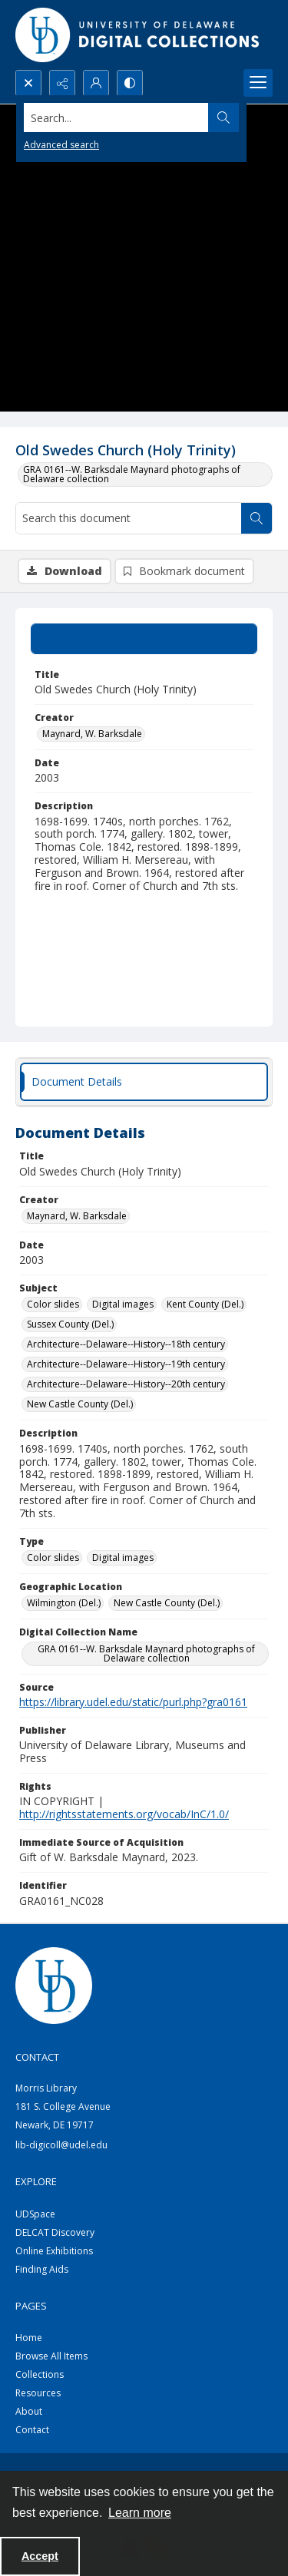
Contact (32, 2429)
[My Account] (96, 83)
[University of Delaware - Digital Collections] (138, 35)
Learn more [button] (139, 2512)
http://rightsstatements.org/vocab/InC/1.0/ (124, 1814)
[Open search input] (28, 83)
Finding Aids (41, 2269)
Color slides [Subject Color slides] (53, 1304)
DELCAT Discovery (54, 2232)
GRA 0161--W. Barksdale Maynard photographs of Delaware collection (131, 474)
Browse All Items (51, 2356)
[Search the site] (116, 117)
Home (28, 2337)
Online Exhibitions (54, 2250)
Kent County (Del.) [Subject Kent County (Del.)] (205, 1304)
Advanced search (61, 144)
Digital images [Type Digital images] (123, 1557)
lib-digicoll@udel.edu (61, 2144)
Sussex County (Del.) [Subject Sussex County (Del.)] (70, 1324)
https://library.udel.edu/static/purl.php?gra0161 (133, 1702)
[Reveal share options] (62, 83)
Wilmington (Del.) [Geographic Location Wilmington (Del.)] (64, 1602)
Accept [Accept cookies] (40, 2556)
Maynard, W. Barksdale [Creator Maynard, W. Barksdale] (92, 733)
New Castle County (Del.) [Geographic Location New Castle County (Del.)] (167, 1602)
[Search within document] (256, 518)
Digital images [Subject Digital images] (123, 1304)
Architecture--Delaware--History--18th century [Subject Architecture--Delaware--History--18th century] (126, 1344)
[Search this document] (128, 518)
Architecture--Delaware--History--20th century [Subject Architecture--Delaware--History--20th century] (126, 1384)
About (28, 2411)
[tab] (144, 638)
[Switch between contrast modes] (130, 83)
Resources (38, 2392)
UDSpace (35, 2214)
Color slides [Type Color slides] (53, 1557)
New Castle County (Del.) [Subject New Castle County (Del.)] (80, 1403)
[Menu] (258, 83)
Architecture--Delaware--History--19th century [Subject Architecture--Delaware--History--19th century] (126, 1364)
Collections (39, 2374)
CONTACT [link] (37, 2057)
